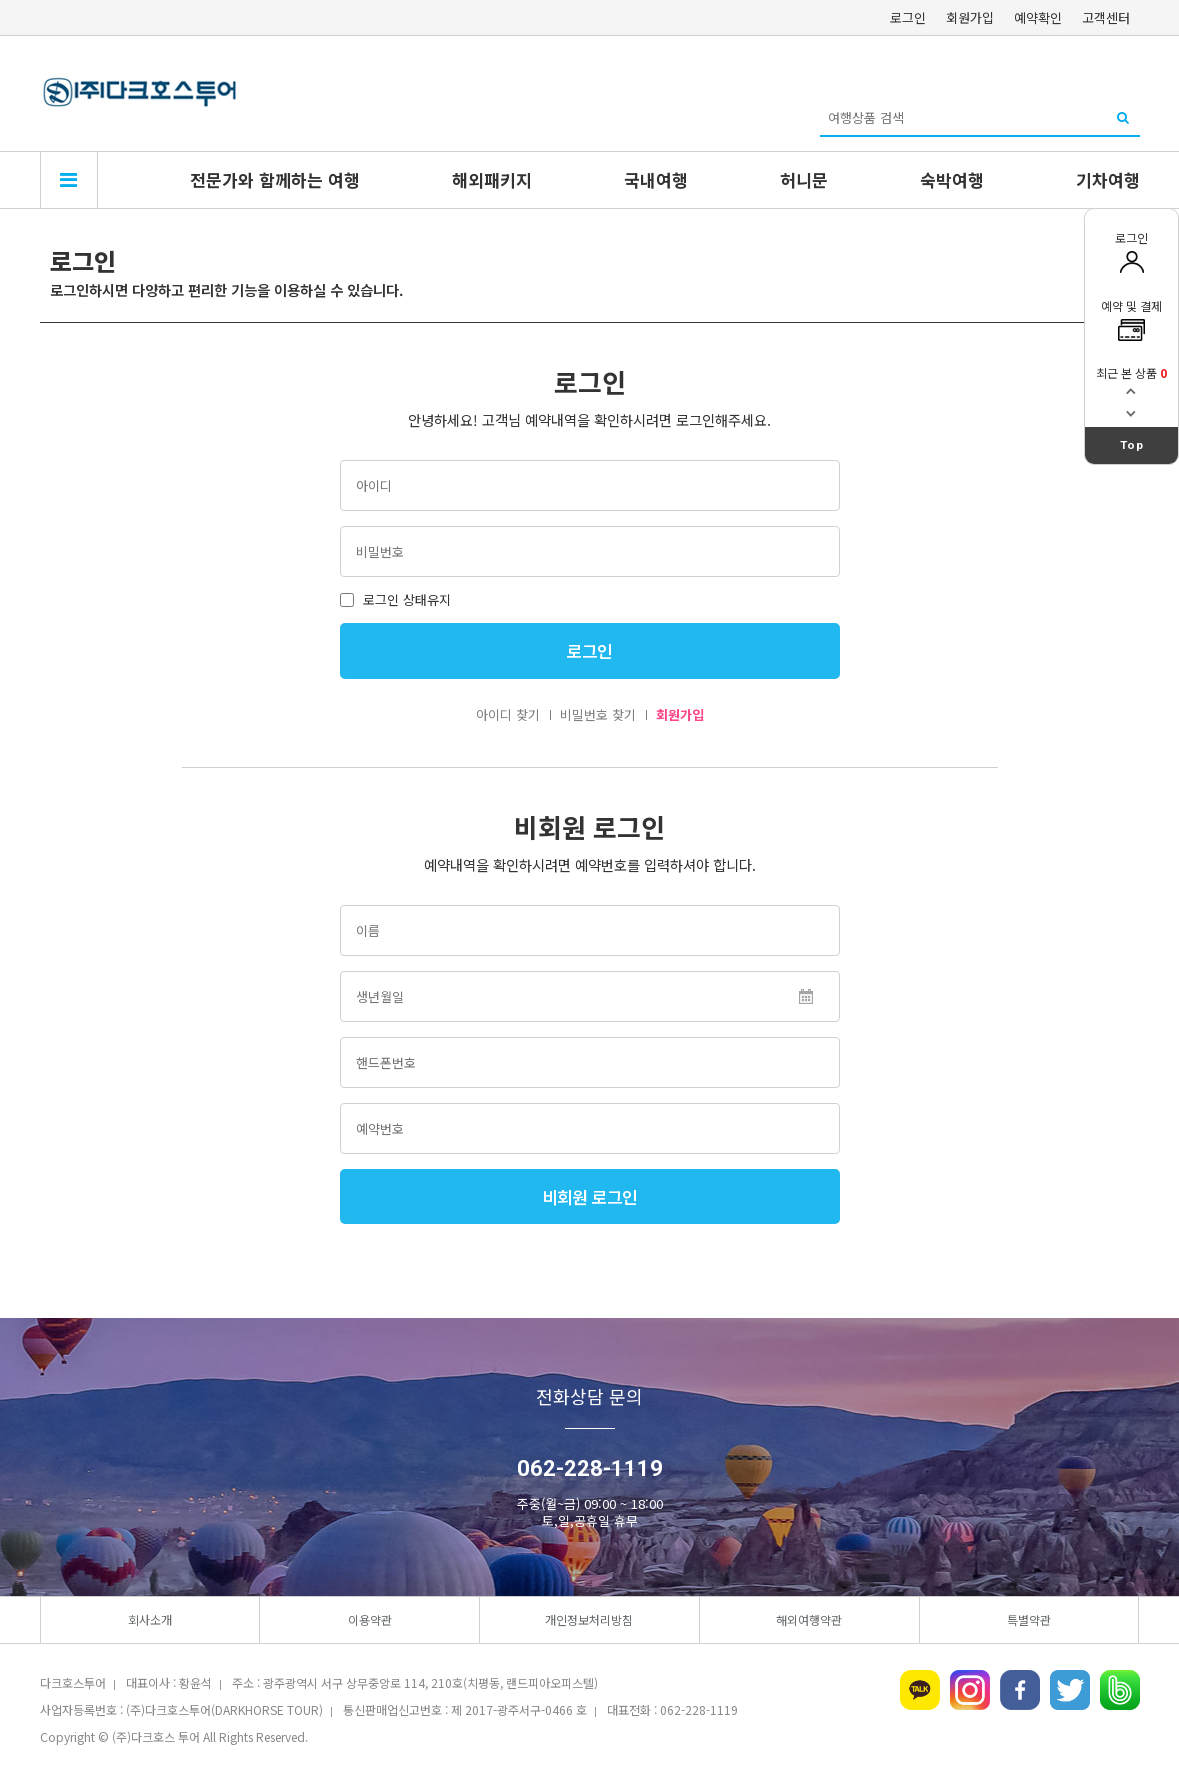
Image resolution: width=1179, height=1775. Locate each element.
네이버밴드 (1120, 1690)
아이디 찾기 (508, 714)
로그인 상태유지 (395, 599)
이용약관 (370, 1619)
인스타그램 (970, 1690)
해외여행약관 (809, 1619)
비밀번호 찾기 (598, 714)
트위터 (1070, 1690)
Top (1132, 445)
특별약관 (1029, 1619)
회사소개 (150, 1619)
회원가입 (970, 17)
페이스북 (1020, 1690)
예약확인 (1038, 17)
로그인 (908, 17)
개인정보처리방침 (589, 1619)
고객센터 (1106, 17)
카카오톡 (920, 1690)
